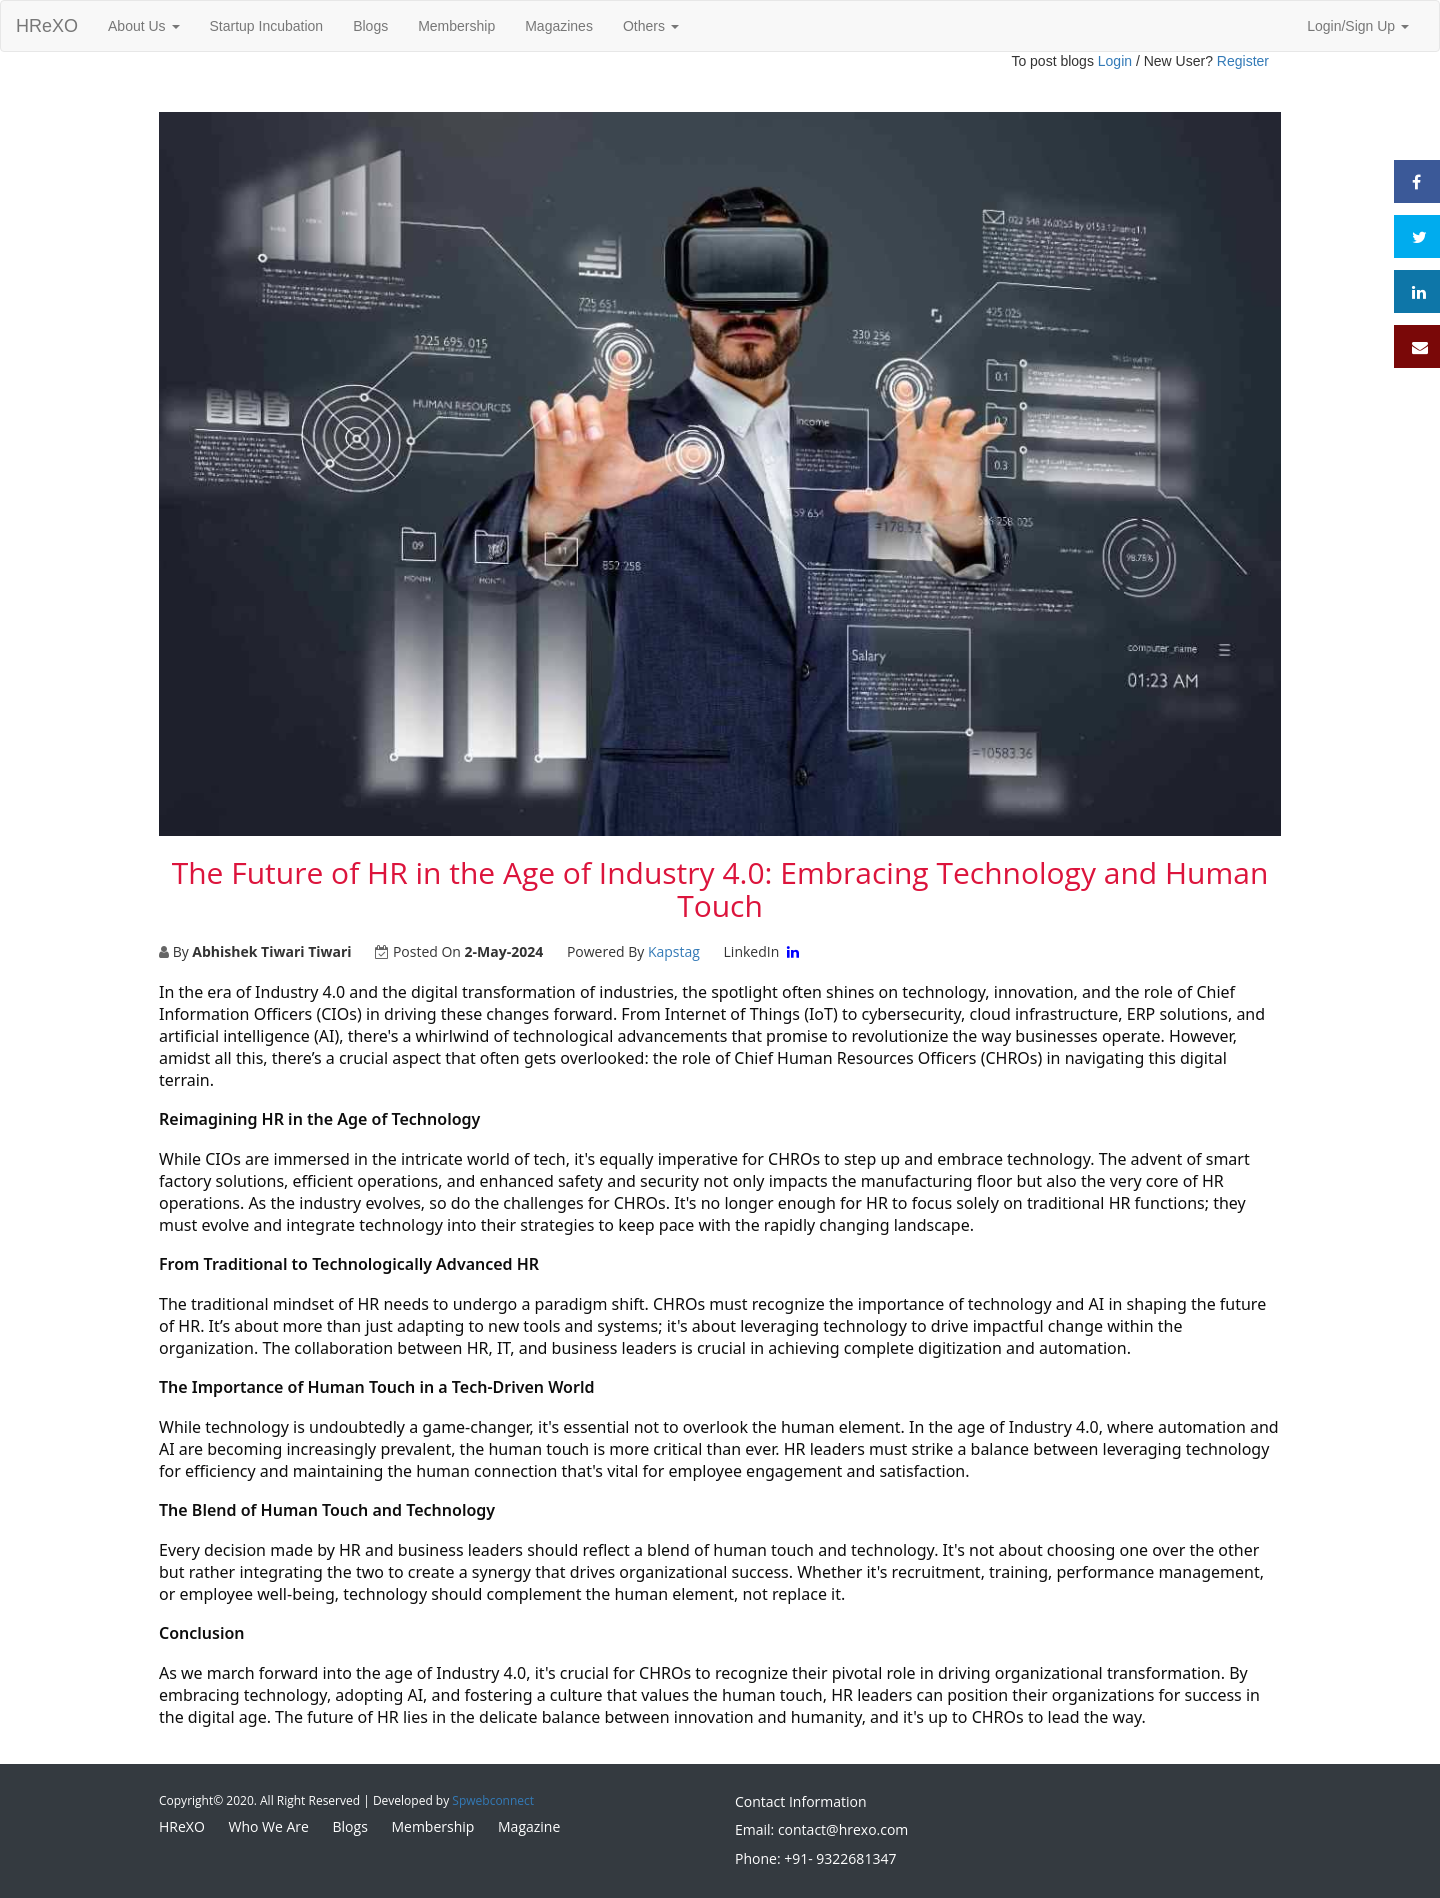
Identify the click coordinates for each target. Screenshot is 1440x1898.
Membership (456, 26)
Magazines (559, 26)
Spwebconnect (493, 1800)
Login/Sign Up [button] (1358, 26)
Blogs (370, 26)
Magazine (529, 1826)
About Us (143, 26)
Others (651, 26)
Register (1243, 61)
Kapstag (674, 951)
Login (1115, 61)
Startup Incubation (267, 26)
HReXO (47, 26)
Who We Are (268, 1826)
